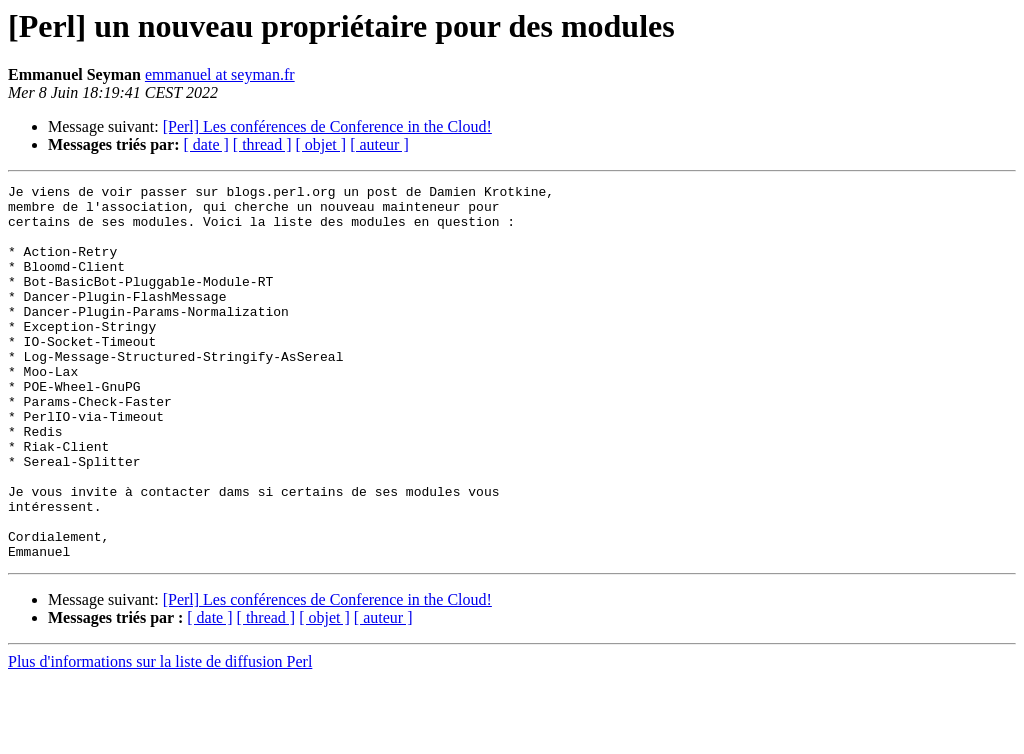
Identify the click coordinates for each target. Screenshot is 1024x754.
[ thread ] (262, 144)
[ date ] (206, 144)
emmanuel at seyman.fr (220, 74)
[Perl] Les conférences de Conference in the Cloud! (327, 126)
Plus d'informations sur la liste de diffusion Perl (160, 736)
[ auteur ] (379, 144)
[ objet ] (320, 144)
